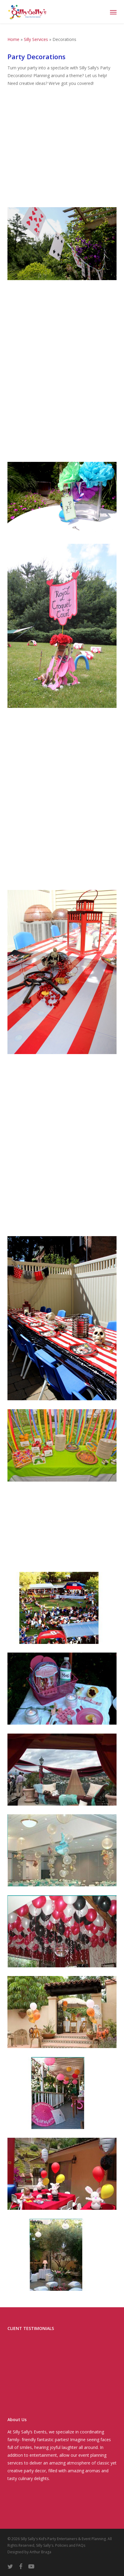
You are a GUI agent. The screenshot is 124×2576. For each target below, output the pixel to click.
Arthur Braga (40, 2551)
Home (13, 39)
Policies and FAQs (70, 2545)
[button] (113, 12)
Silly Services (36, 39)
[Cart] (101, 12)
